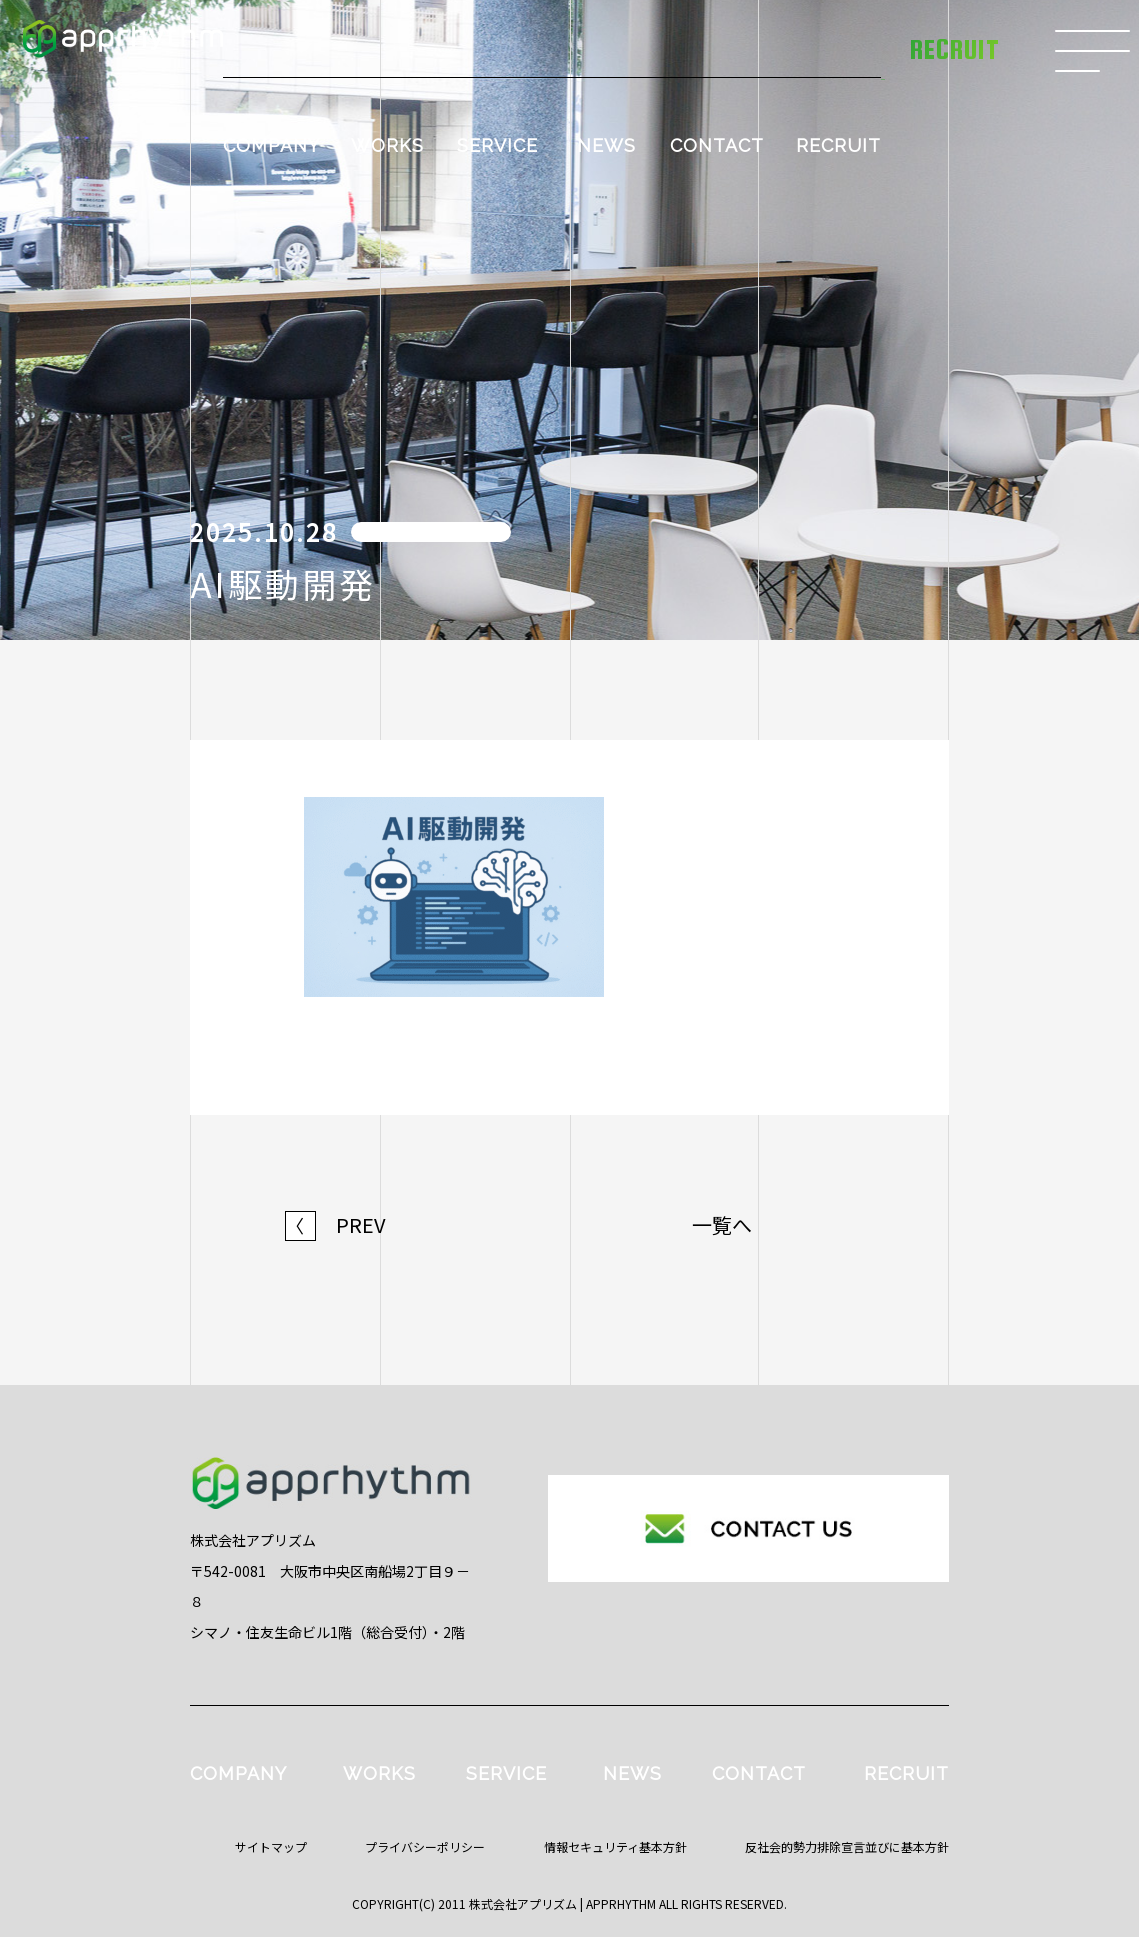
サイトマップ (271, 1846)
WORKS (387, 145)
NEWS (606, 145)
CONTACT (717, 145)
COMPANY (271, 145)
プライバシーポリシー (425, 1846)
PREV (335, 1225)
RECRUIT (838, 145)
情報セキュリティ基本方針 (615, 1846)
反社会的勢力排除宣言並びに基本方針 (847, 1846)
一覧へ (722, 1225)
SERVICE (497, 145)
